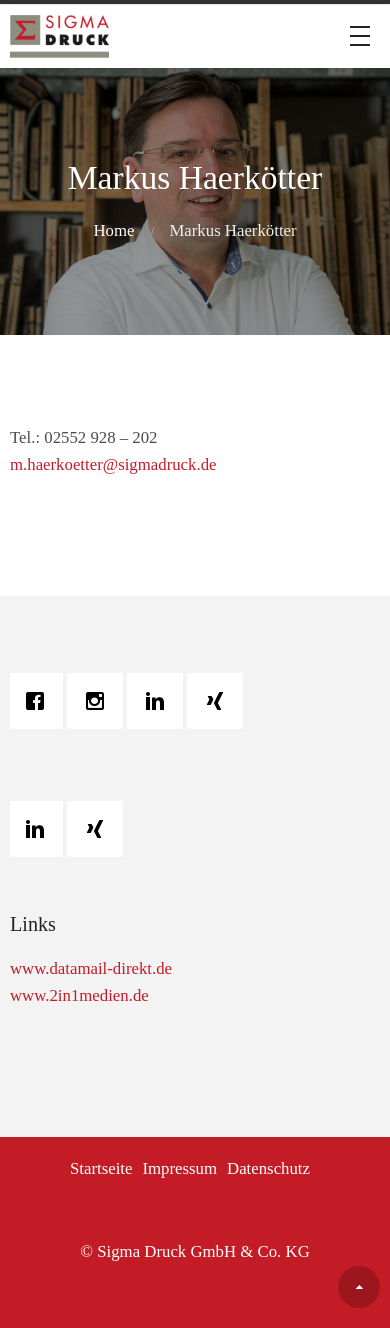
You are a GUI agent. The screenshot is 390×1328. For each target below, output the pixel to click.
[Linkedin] (160, 701)
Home (113, 230)
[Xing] (220, 701)
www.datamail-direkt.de (91, 968)
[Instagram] (100, 701)
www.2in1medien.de (79, 995)
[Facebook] (40, 701)
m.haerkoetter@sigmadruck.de (113, 464)
